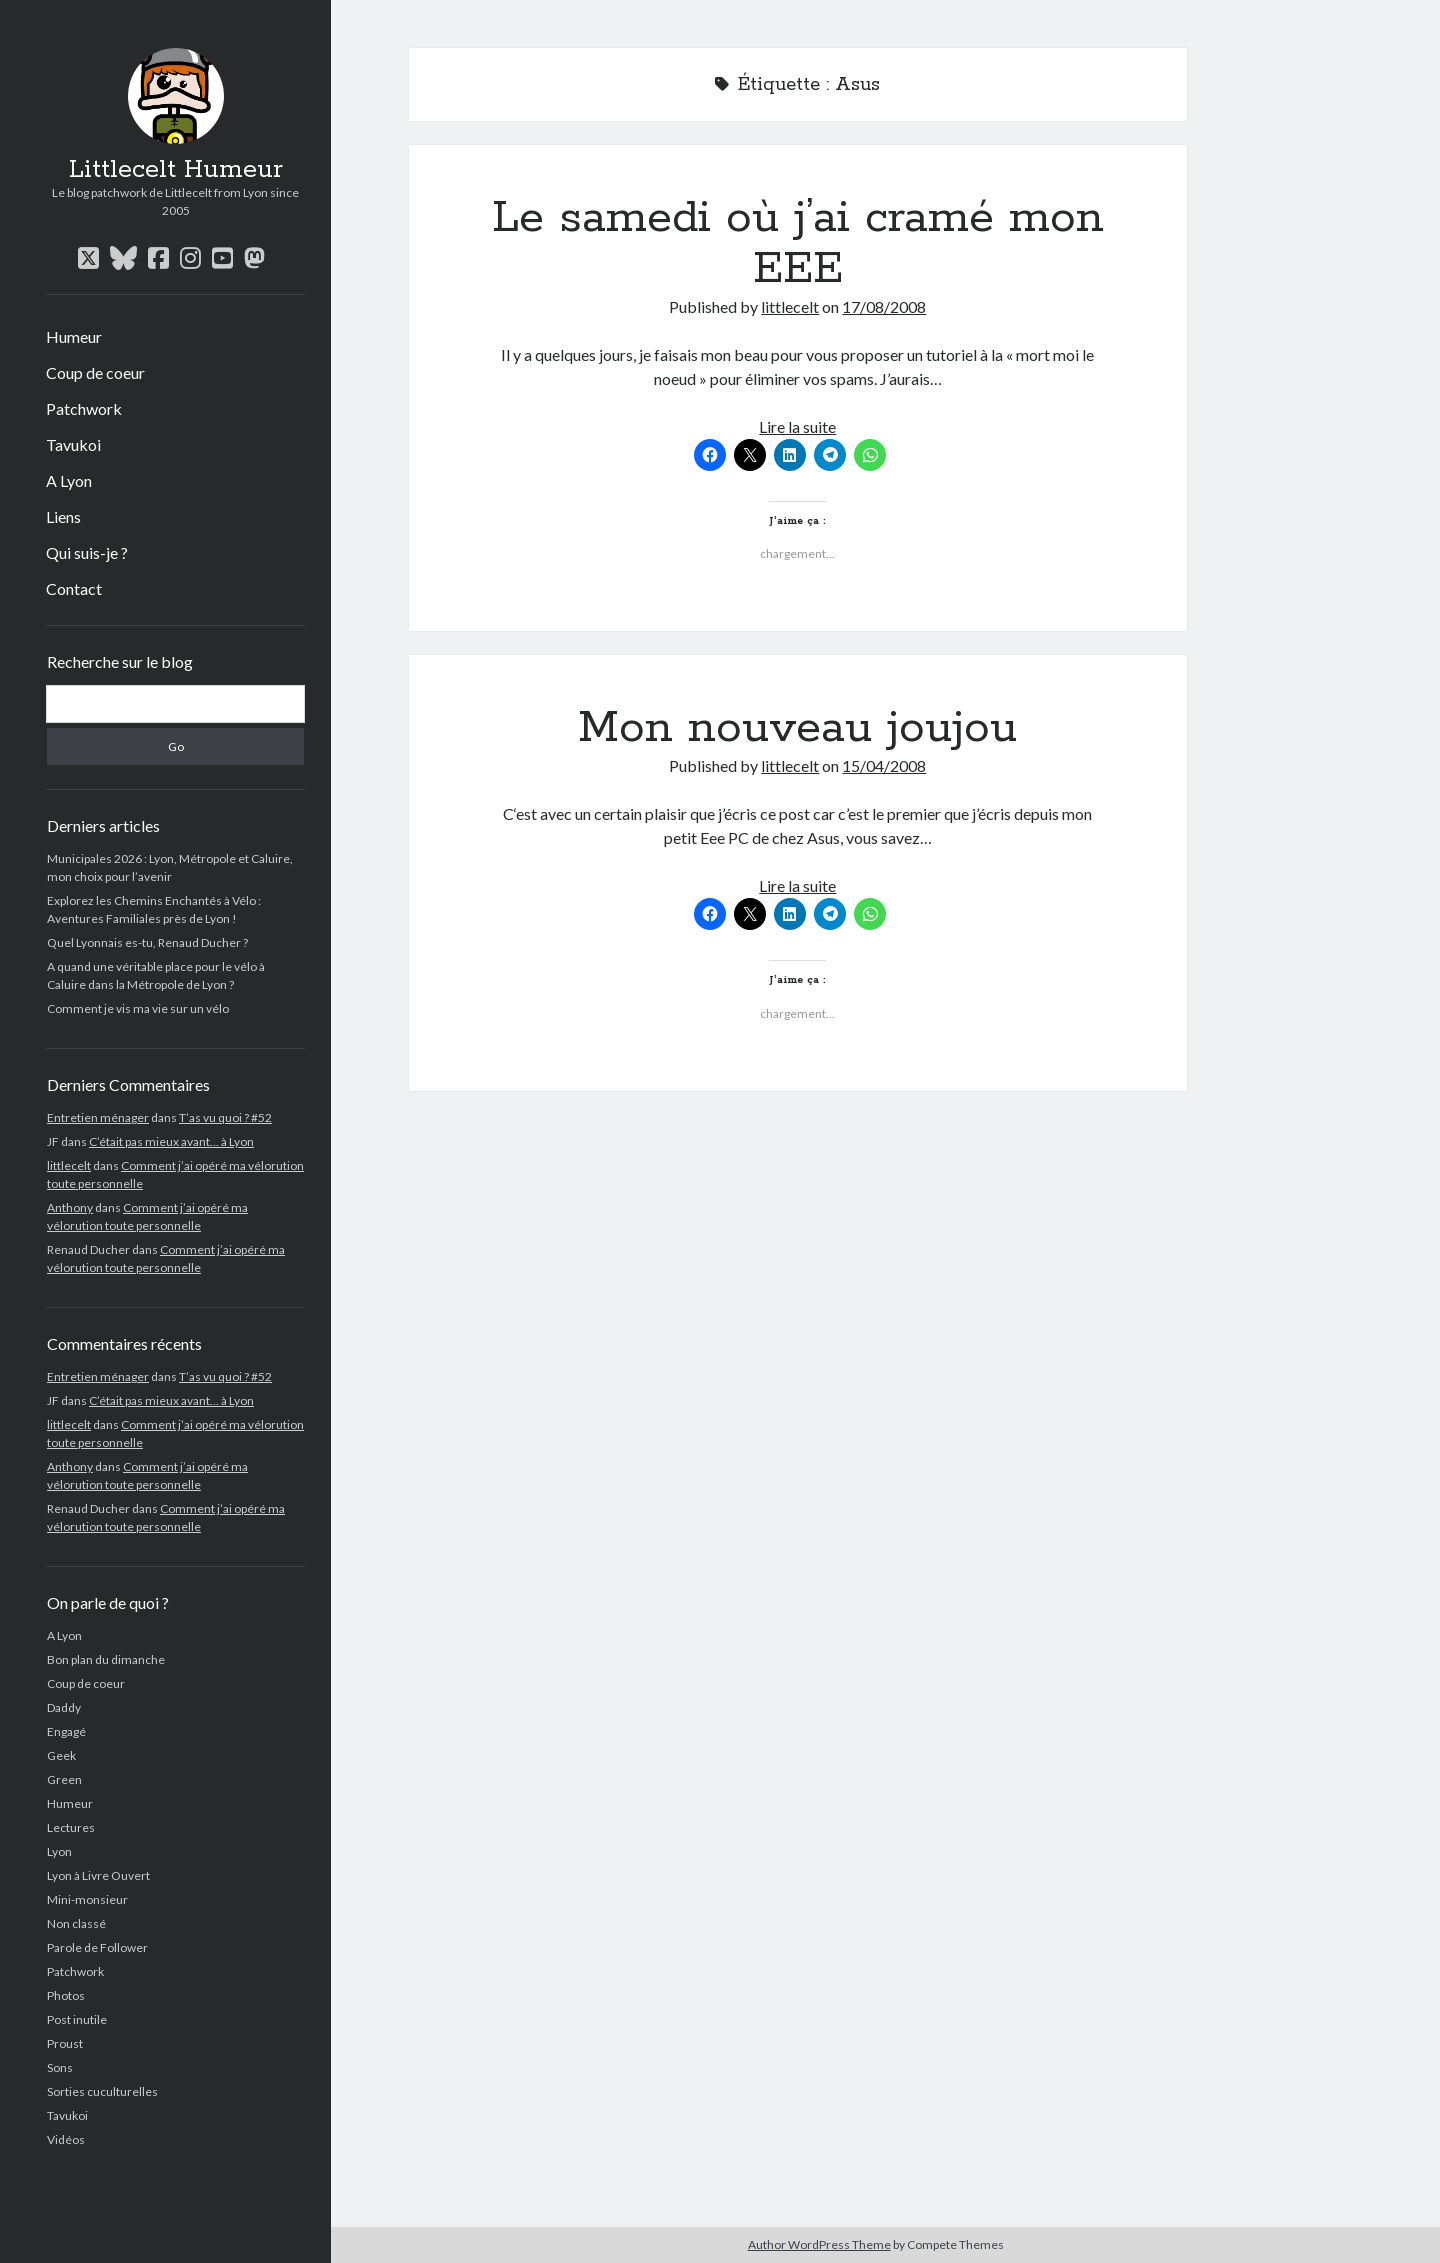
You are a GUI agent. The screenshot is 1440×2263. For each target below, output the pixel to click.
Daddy (64, 1707)
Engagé (66, 1731)
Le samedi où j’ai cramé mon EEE (798, 243)
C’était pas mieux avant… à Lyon (171, 1141)
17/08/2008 (884, 306)
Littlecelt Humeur (176, 170)
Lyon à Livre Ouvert (98, 1875)
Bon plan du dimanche (106, 1659)
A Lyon (69, 480)
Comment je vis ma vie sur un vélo (138, 1008)
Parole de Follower (97, 1947)
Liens (63, 516)
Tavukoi (73, 444)
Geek (61, 1755)
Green (64, 1779)
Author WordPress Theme (819, 2244)
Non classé (76, 1923)
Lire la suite (797, 426)
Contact (74, 588)
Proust (65, 2043)
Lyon (59, 1851)
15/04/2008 (884, 765)
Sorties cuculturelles (102, 2091)
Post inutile (77, 2019)
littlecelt (69, 1165)
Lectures (71, 1827)
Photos (66, 1995)
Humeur (74, 336)
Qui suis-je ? (87, 552)
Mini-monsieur (87, 1899)
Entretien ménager (98, 1117)
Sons (60, 2067)
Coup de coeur (95, 372)
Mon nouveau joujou (797, 728)
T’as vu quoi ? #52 (225, 1117)
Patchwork (84, 408)
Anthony (70, 1207)
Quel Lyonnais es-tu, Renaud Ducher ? (147, 942)
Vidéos (66, 2139)
